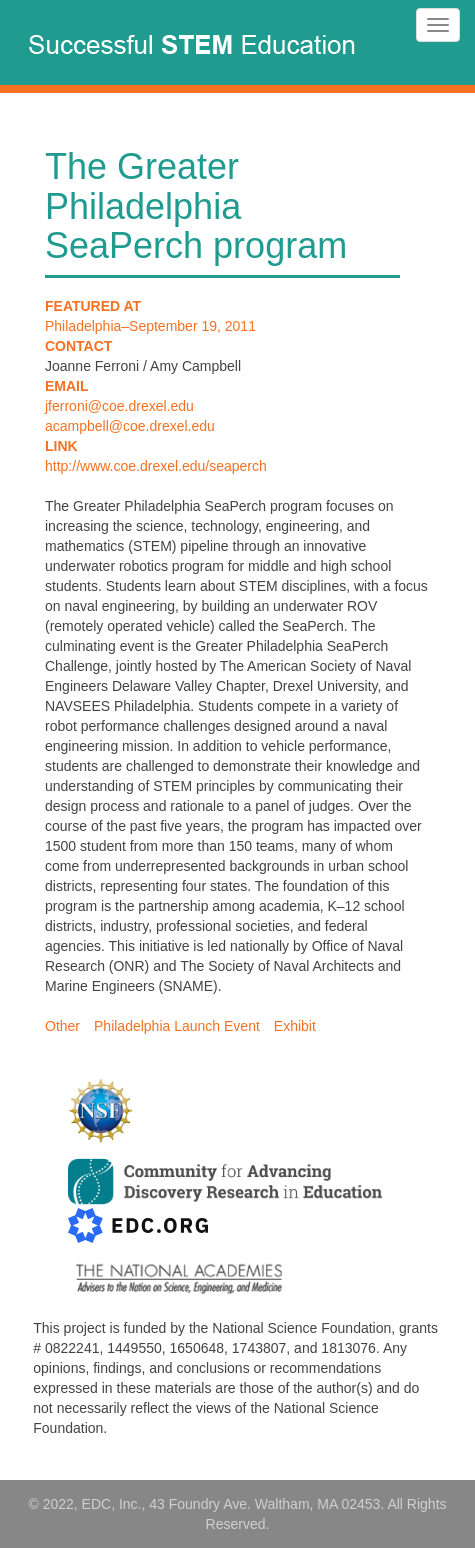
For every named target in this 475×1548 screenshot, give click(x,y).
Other (62, 1026)
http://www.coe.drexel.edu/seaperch (156, 466)
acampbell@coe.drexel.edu (130, 426)
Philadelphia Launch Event (177, 1026)
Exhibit (295, 1026)
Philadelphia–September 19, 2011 (150, 326)
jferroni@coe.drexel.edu (119, 406)
